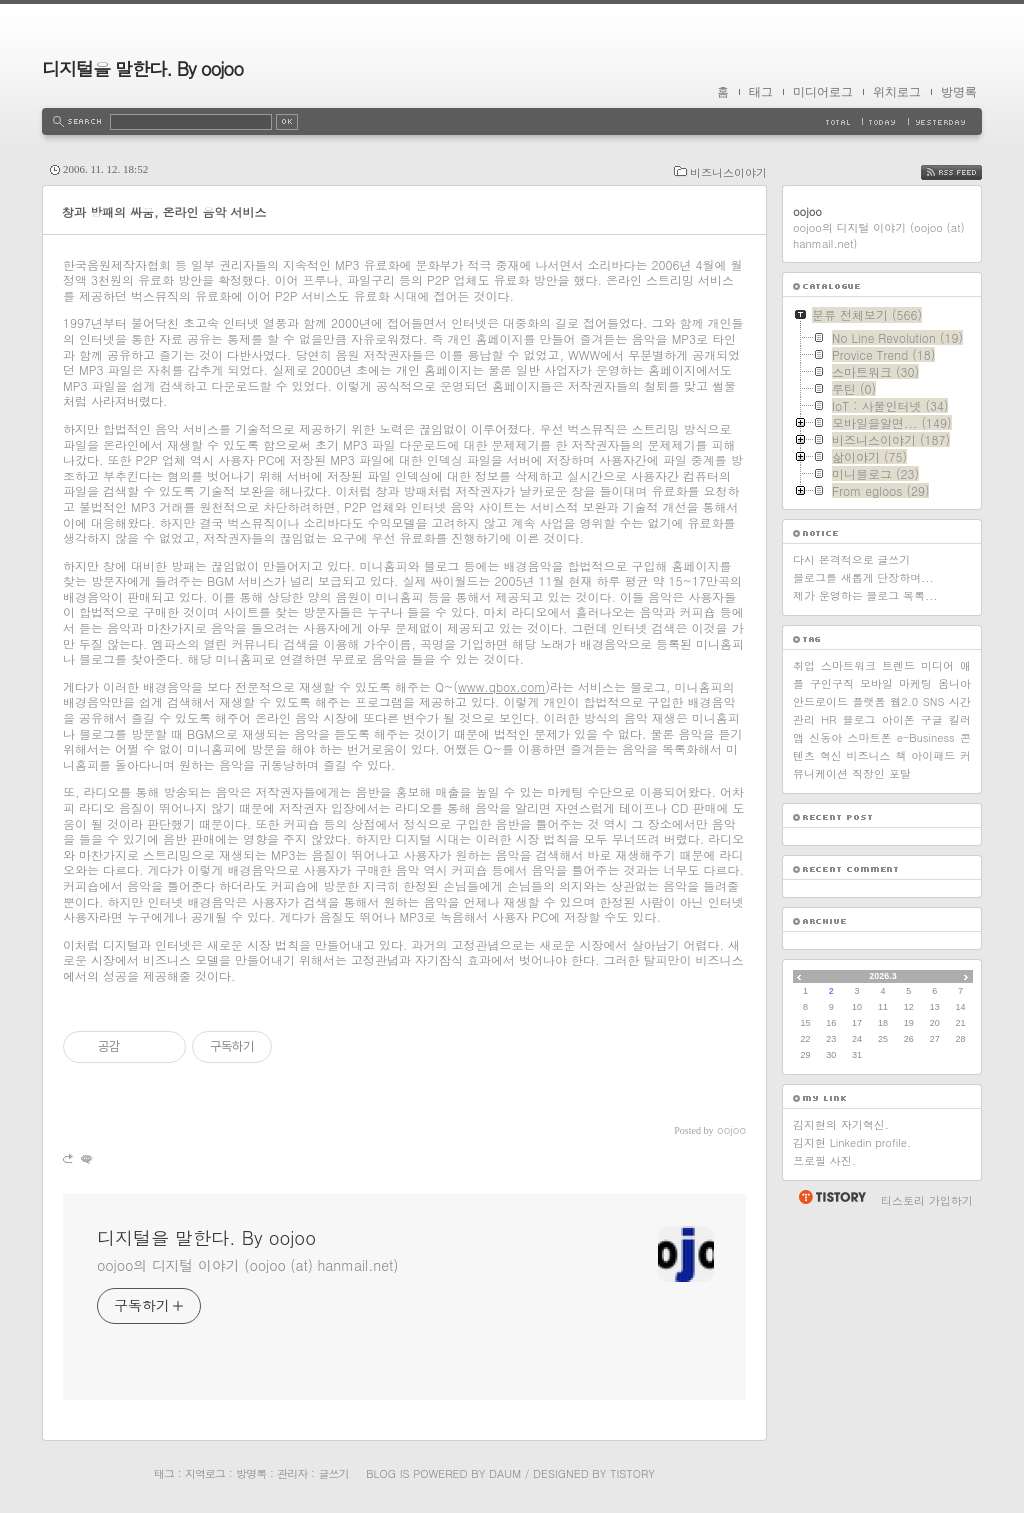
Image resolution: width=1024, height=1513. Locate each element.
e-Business (926, 737)
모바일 (876, 683)
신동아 (825, 737)
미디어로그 (823, 92)
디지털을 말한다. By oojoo (142, 68)
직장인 (868, 773)
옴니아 (954, 683)
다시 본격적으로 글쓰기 (851, 559)
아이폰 (898, 719)
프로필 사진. (824, 1160)
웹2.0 (904, 701)
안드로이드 (820, 701)
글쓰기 (333, 1473)
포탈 (900, 773)
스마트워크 (848, 665)
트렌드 (898, 665)
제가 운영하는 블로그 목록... (865, 595)
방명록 (959, 92)
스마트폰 (869, 737)
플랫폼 (869, 701)
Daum (505, 1473)
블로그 (859, 719)
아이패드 (933, 755)
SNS (934, 701)
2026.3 (883, 976)
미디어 (937, 665)
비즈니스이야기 (728, 172)
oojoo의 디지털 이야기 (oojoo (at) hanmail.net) (247, 1265)
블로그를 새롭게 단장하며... (863, 577)
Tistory (632, 1473)
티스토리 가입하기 (927, 1200)
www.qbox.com (501, 686)
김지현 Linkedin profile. (852, 1142)
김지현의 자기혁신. (841, 1124)
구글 (932, 719)
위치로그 (897, 92)
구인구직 (832, 683)
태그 (761, 92)
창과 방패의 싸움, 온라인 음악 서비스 (164, 211)
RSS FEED (966, 172)
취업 (804, 665)
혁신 (831, 755)
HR (828, 719)
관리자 (292, 1473)
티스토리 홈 (831, 1197)
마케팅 (915, 683)
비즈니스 (869, 755)
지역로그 (205, 1473)
